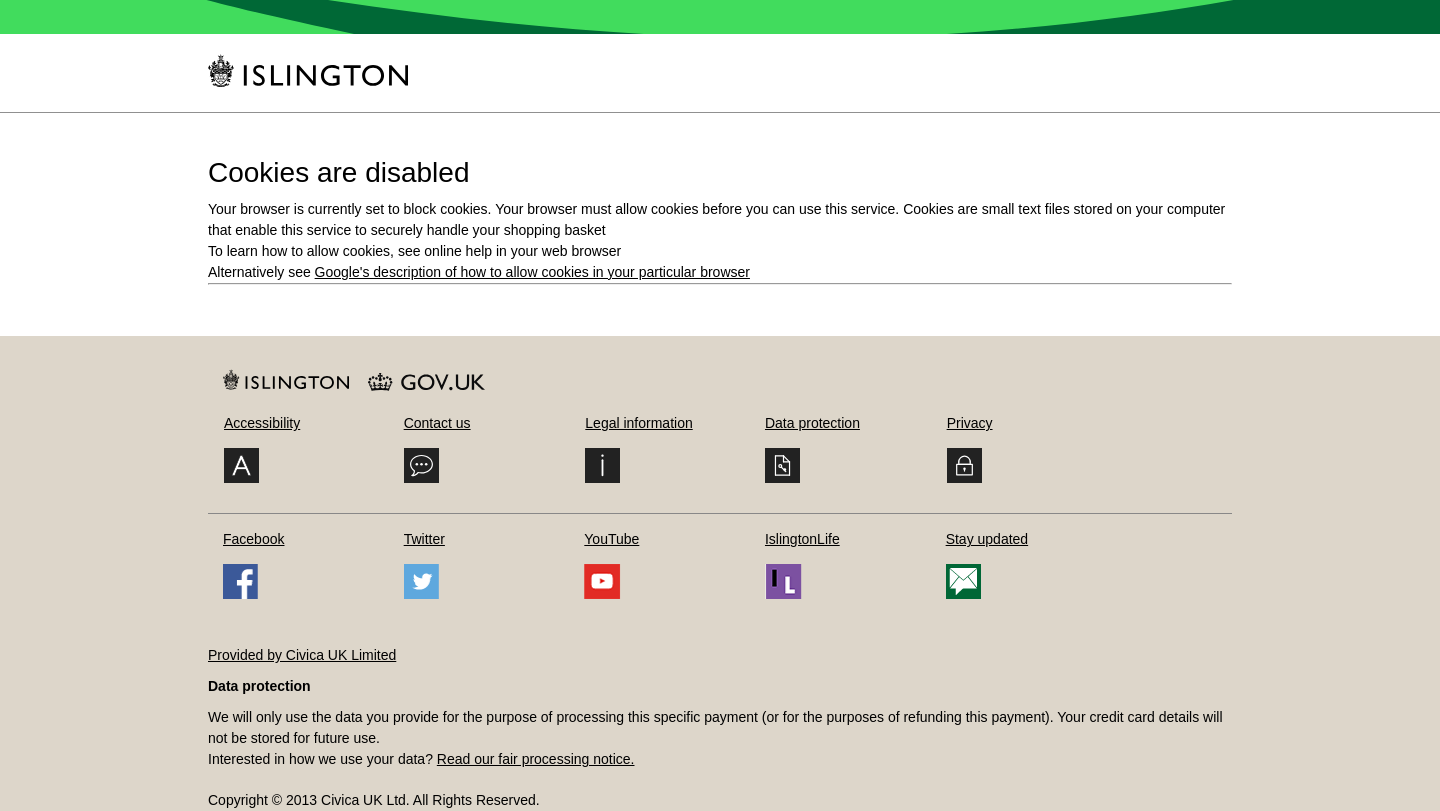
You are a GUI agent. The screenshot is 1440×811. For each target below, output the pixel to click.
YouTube (611, 539)
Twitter (424, 539)
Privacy (970, 423)
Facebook (253, 539)
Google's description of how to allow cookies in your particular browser (532, 272)
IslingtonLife (802, 539)
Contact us (437, 423)
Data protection (812, 423)
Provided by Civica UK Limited (302, 655)
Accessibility (262, 423)
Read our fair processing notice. (536, 759)
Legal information (638, 423)
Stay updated (987, 539)
